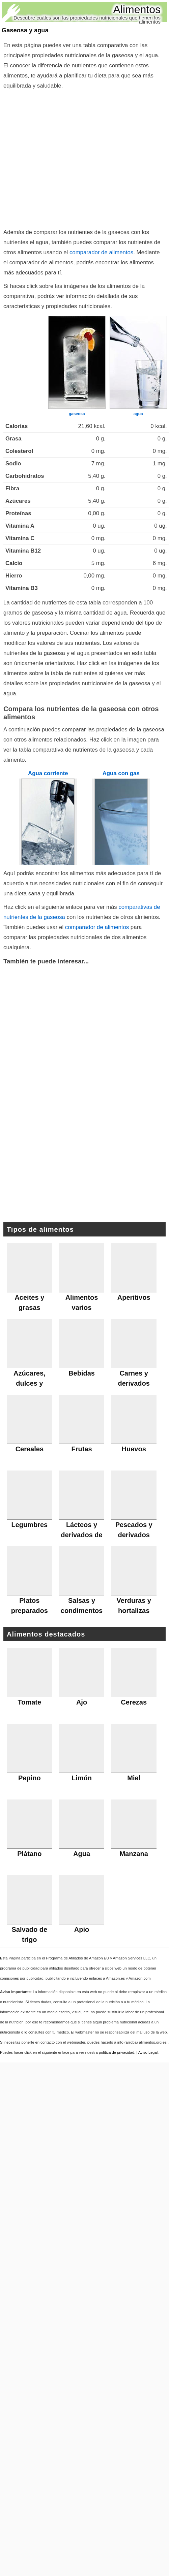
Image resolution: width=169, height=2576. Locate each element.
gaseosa (77, 413)
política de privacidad (116, 2052)
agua (138, 413)
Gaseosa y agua (25, 30)
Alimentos (137, 9)
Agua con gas (121, 773)
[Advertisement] (63, 157)
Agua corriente (48, 773)
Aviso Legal (148, 2052)
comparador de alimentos (101, 252)
